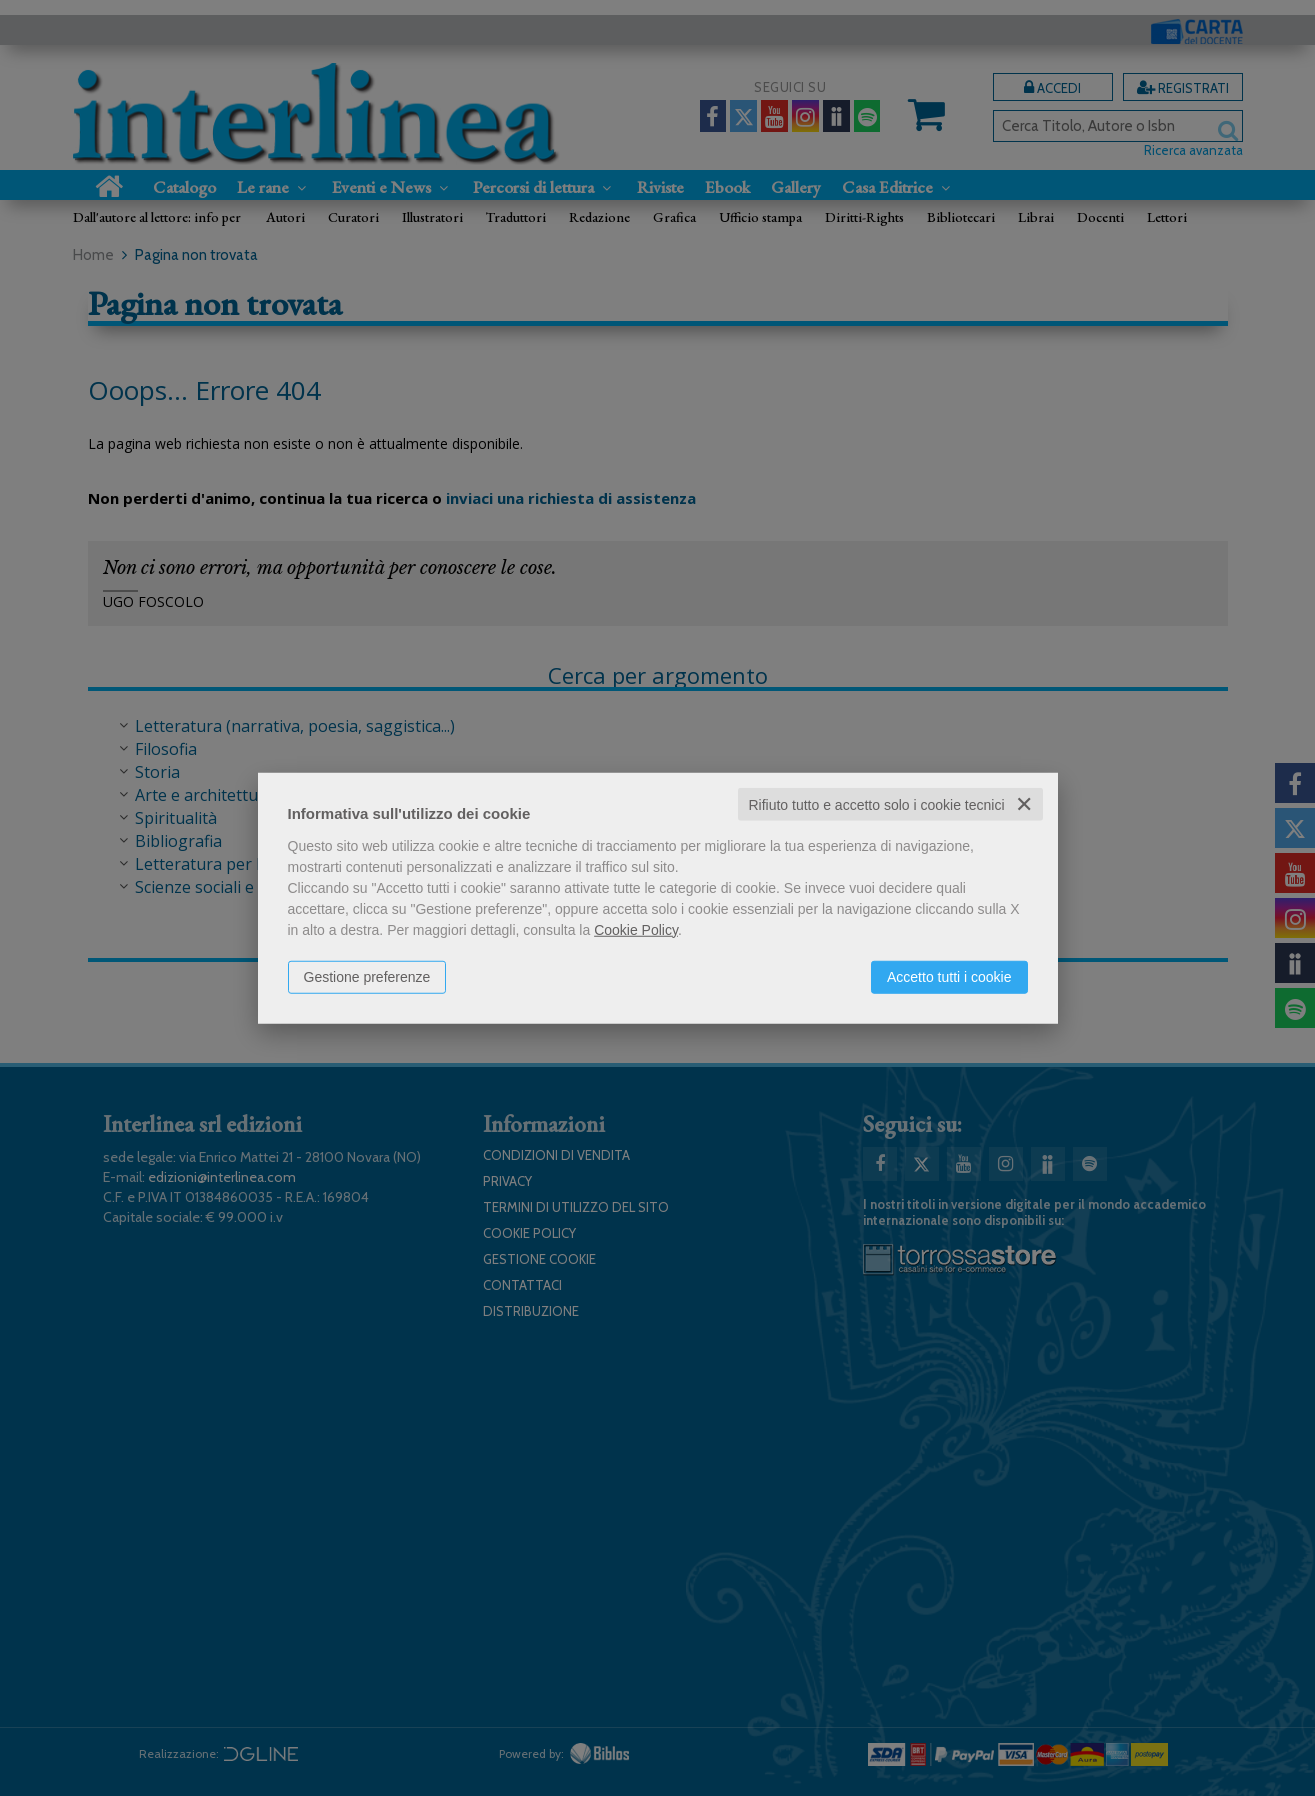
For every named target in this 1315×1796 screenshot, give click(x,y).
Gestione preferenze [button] (367, 976)
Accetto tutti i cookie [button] (949, 976)
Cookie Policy (636, 929)
